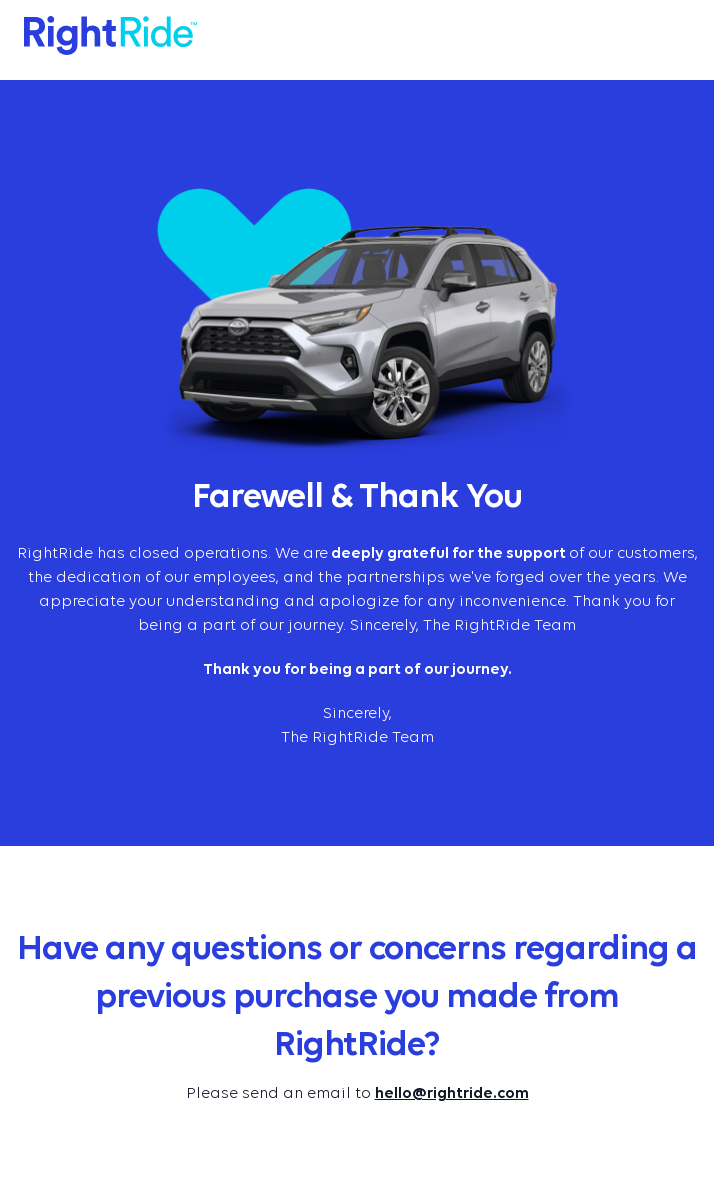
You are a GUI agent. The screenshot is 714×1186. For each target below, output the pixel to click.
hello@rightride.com (452, 1094)
